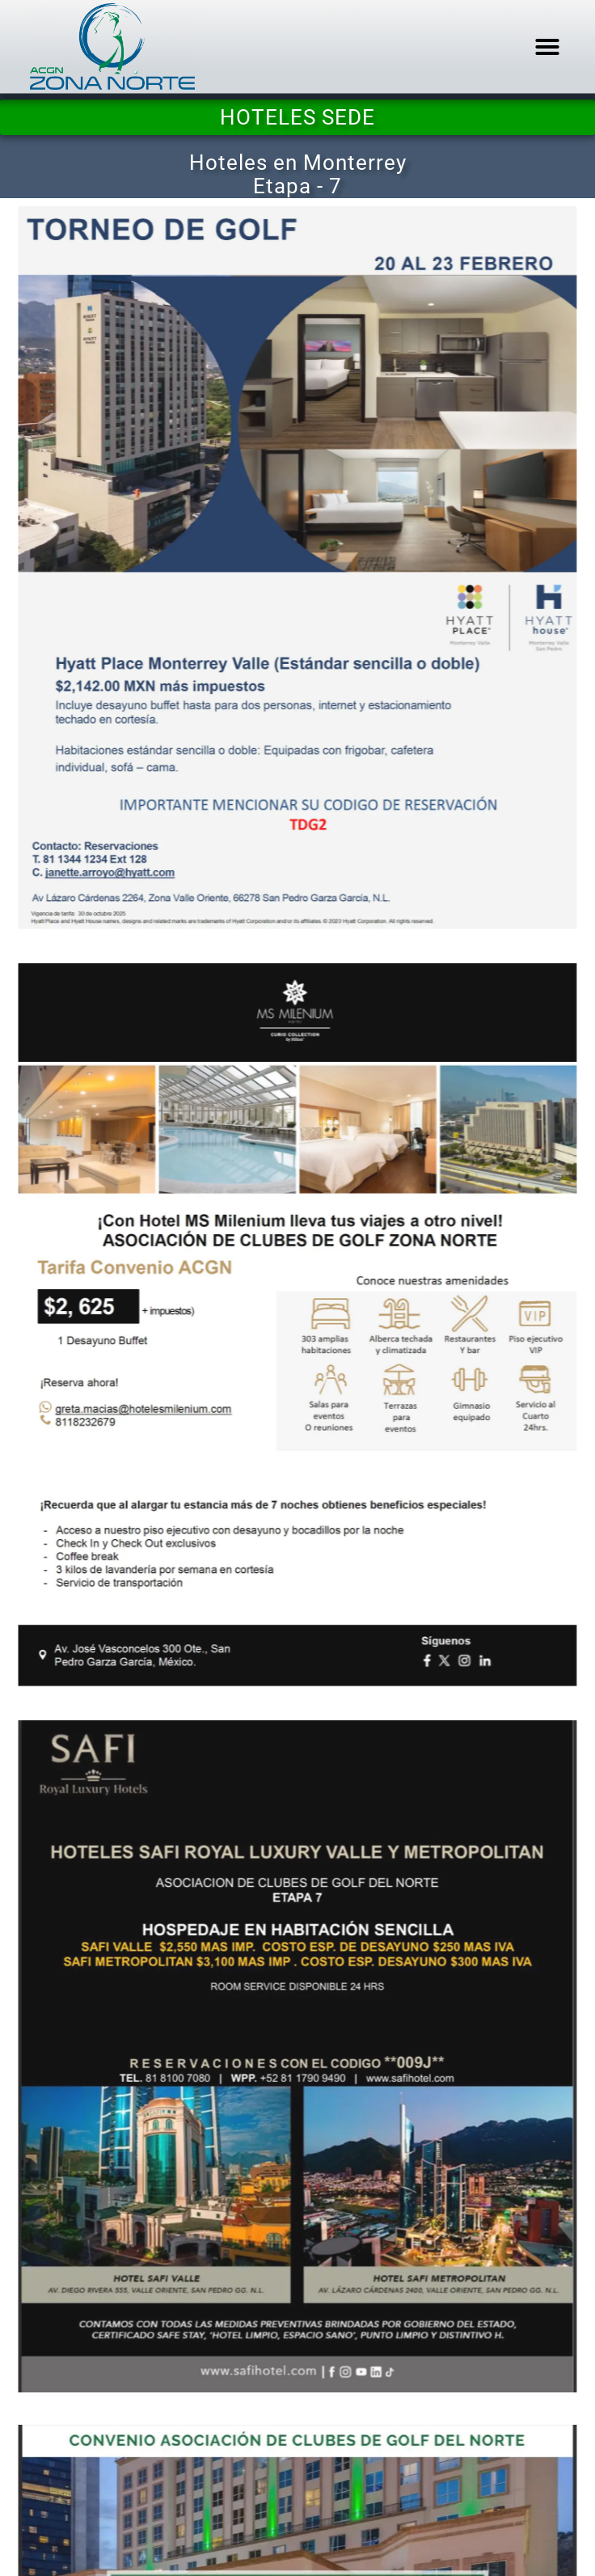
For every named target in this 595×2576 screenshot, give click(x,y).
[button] (547, 46)
